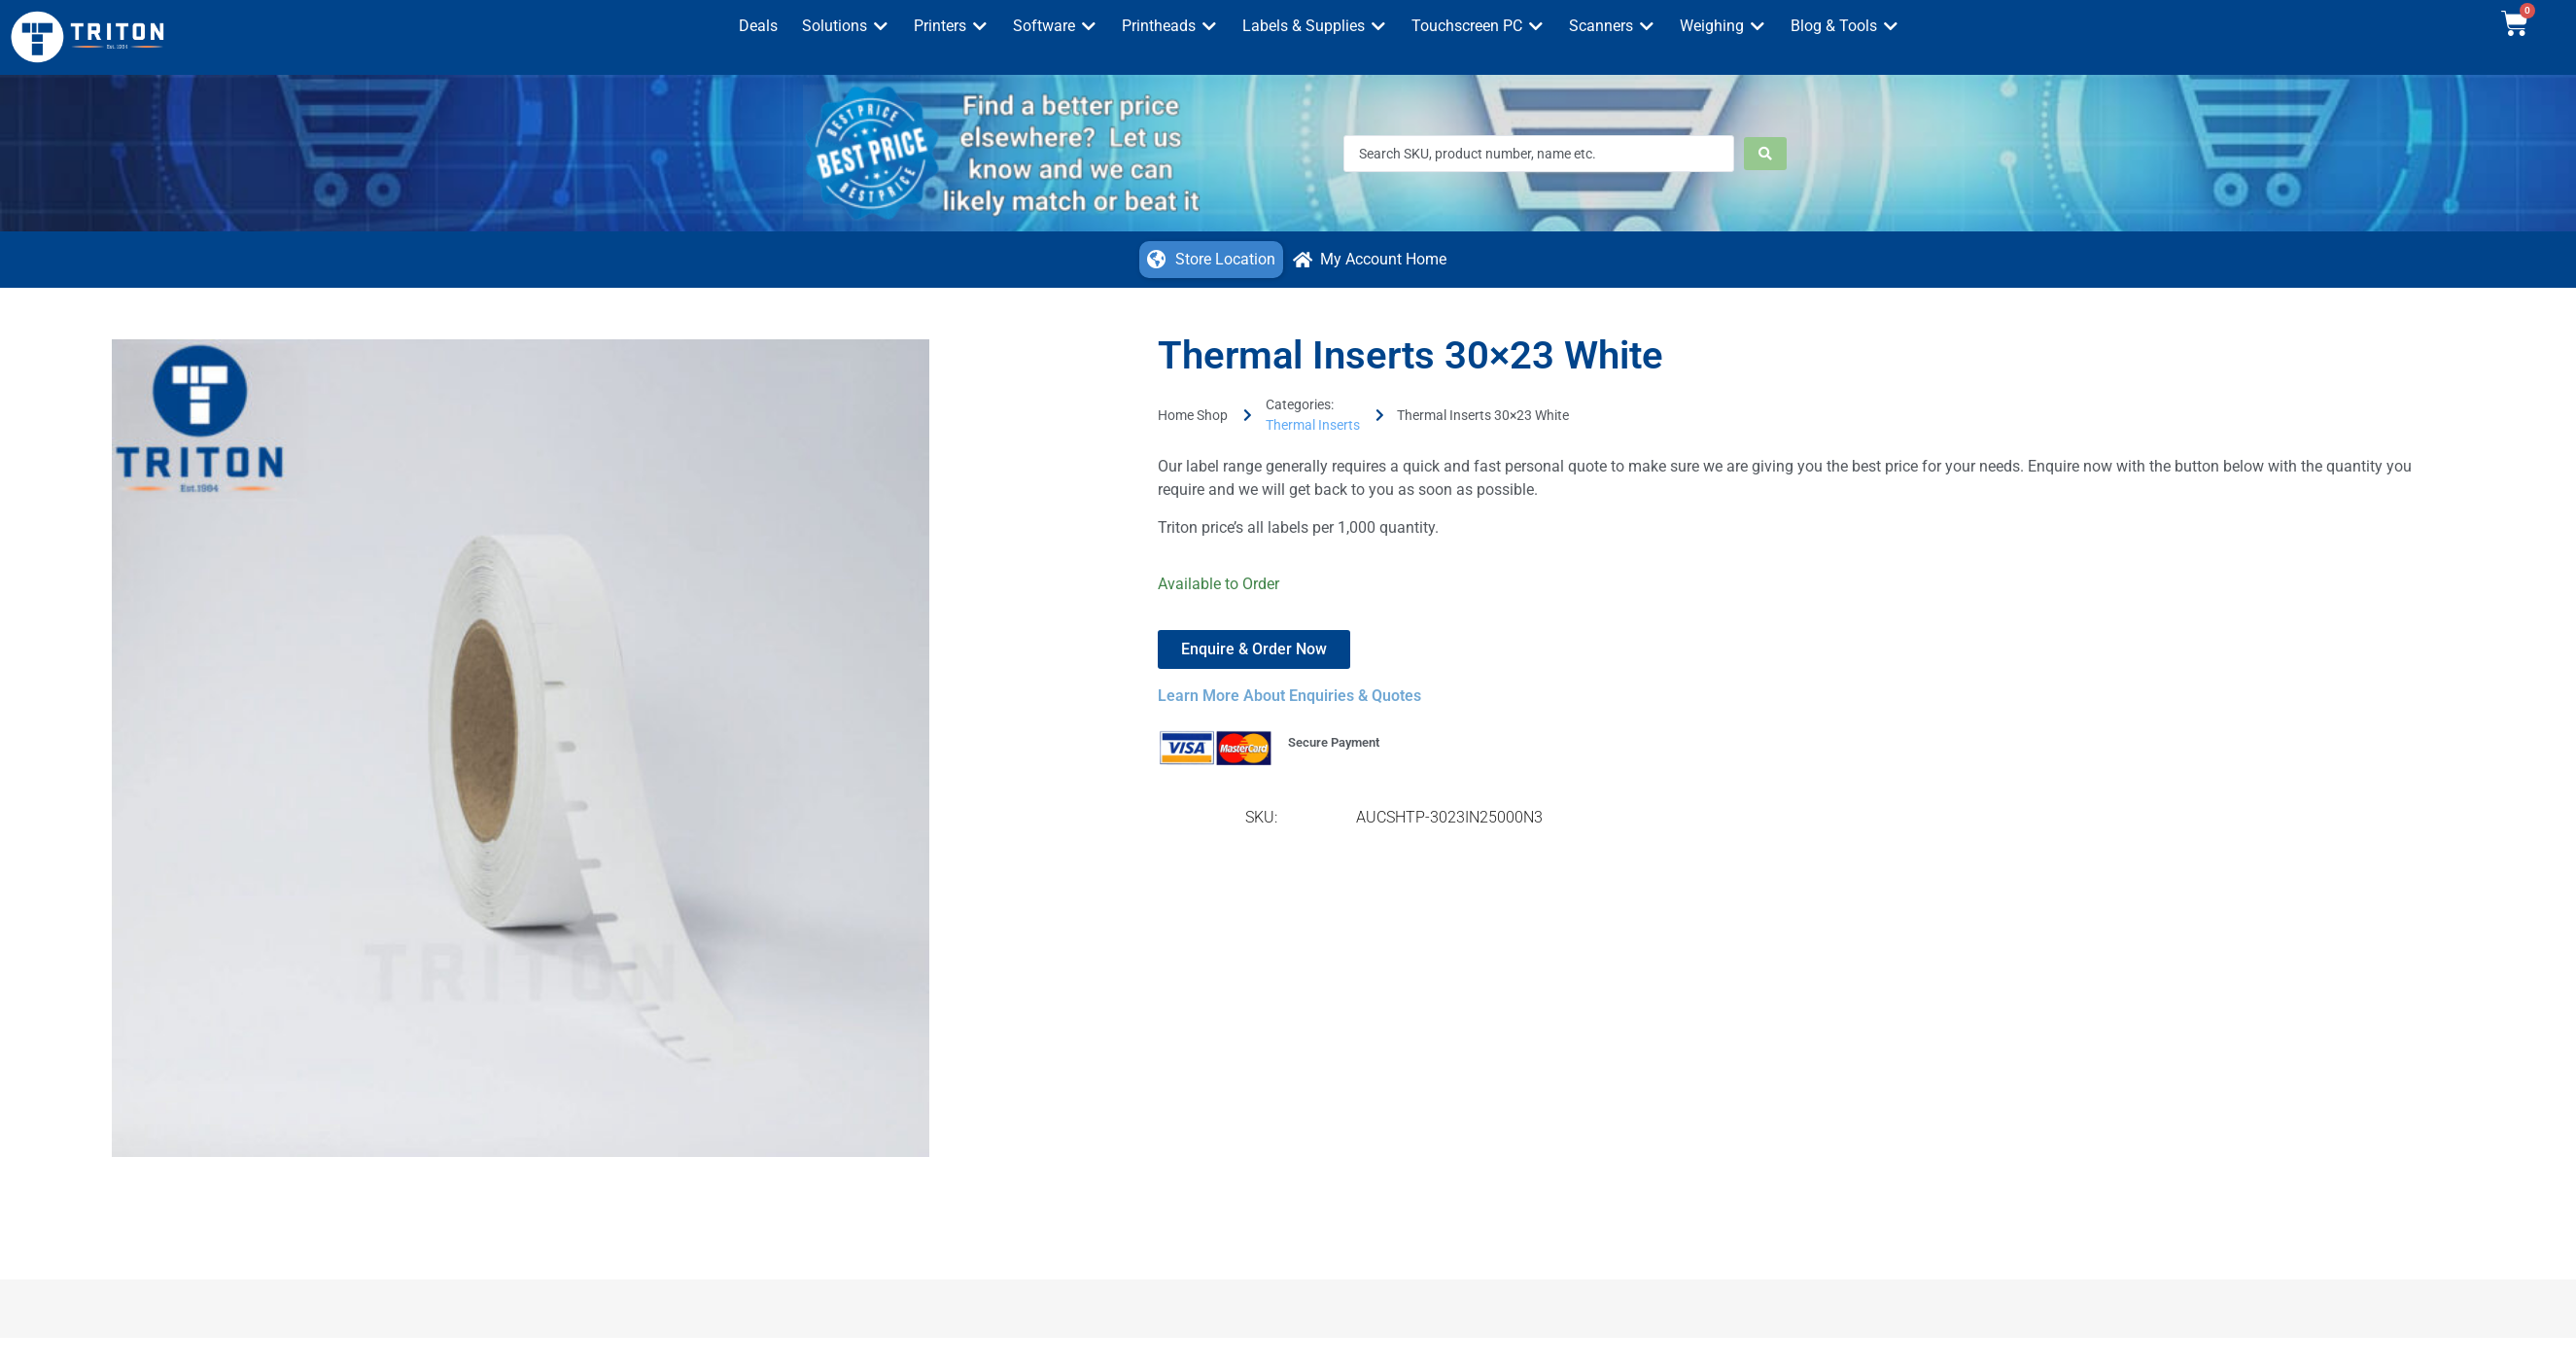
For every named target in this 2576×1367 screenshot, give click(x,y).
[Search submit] (1765, 153)
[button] (845, 26)
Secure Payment (1333, 742)
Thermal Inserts (1313, 425)
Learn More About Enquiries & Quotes (1289, 695)
